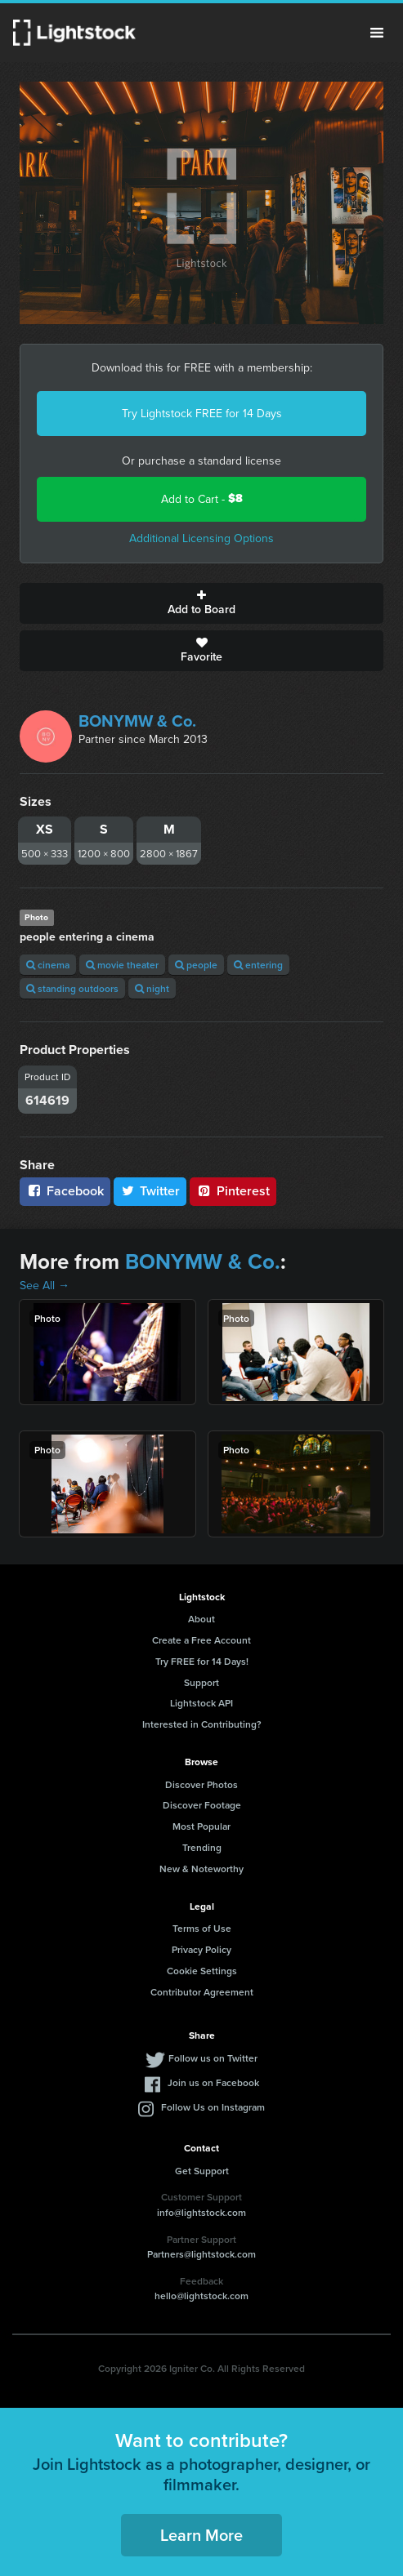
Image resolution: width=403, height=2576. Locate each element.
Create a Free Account (201, 1640)
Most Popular (201, 1826)
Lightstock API (201, 1703)
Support (201, 1682)
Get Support (202, 2171)
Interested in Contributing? (202, 1724)
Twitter (150, 1190)
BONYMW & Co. (137, 720)
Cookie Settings (202, 1971)
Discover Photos (201, 1784)
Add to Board (201, 603)
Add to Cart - (202, 498)
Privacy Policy (201, 1949)
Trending (202, 1847)
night (152, 988)
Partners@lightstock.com (201, 2254)
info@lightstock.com (201, 2212)
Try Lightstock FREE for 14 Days (202, 413)
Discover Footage (202, 1805)
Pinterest (233, 1190)
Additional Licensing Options (201, 538)
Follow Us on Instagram (213, 2107)
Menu (377, 33)
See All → (44, 1285)
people (196, 965)
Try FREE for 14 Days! (202, 1661)
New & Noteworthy (201, 1868)
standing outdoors (72, 988)
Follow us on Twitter (212, 2058)
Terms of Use (201, 1928)
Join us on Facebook (213, 2082)
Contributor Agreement (201, 1992)
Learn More (201, 2535)
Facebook (65, 1190)
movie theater (122, 965)
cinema (47, 965)
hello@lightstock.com (201, 2295)
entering (258, 965)
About (201, 1619)
